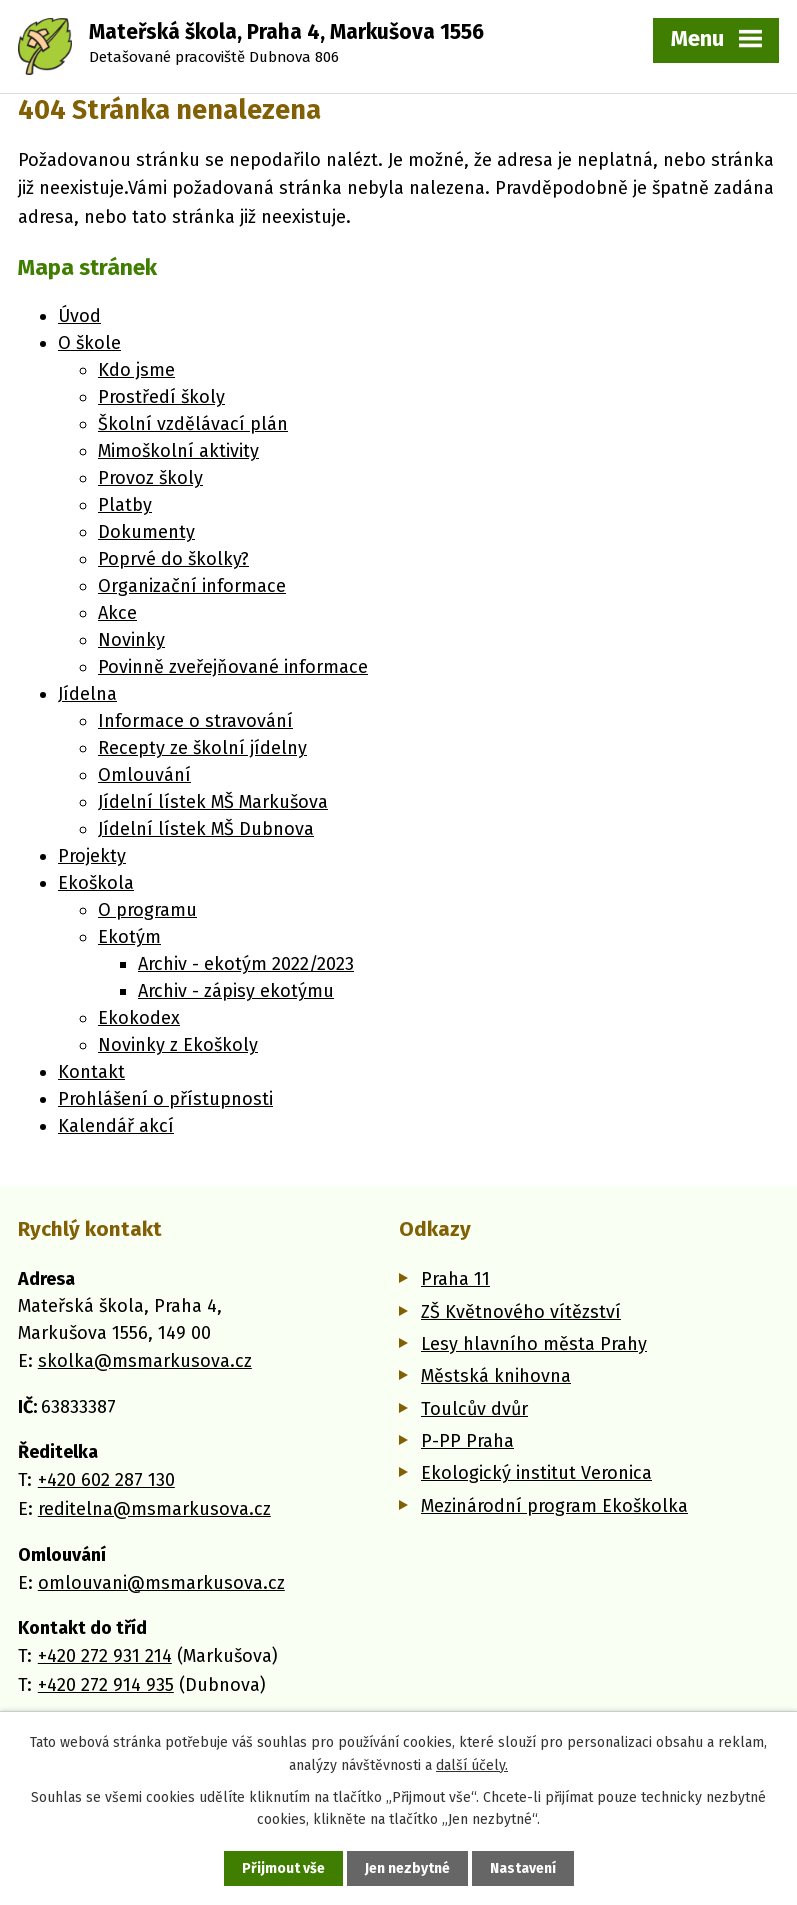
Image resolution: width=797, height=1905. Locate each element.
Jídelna (87, 694)
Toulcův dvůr (474, 1409)
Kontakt (91, 1072)
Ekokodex (139, 1018)
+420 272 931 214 (105, 1656)
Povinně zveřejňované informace (233, 667)
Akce (117, 613)
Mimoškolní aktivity (178, 451)
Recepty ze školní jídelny (202, 748)
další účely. (472, 1764)
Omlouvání (144, 775)
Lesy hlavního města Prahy (534, 1344)
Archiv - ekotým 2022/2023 (246, 964)
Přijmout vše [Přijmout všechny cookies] (283, 1868)
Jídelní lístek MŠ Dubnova (206, 829)
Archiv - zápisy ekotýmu (236, 991)
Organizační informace (192, 586)
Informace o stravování (195, 721)
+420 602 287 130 (106, 1480)
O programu (147, 910)
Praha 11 (455, 1279)
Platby (125, 505)
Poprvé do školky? (173, 559)
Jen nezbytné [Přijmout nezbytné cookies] (407, 1868)
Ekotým (129, 937)
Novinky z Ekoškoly (178, 1045)
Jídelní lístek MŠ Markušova (213, 802)
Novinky (131, 640)
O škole (89, 343)
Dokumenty (146, 532)
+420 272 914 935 (106, 1685)
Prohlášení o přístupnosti (165, 1099)
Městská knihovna (496, 1376)
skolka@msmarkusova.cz (145, 1361)
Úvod (79, 316)
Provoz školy (150, 478)
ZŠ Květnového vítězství (521, 1312)
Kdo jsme (136, 370)
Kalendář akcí (116, 1126)
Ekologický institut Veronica (536, 1473)
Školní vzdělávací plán (193, 424)
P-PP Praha (467, 1441)
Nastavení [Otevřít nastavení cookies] (523, 1868)
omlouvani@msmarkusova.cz (161, 1583)
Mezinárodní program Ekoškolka (554, 1506)
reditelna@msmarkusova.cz (154, 1509)
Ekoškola (96, 883)
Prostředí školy (161, 397)
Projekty (92, 856)
